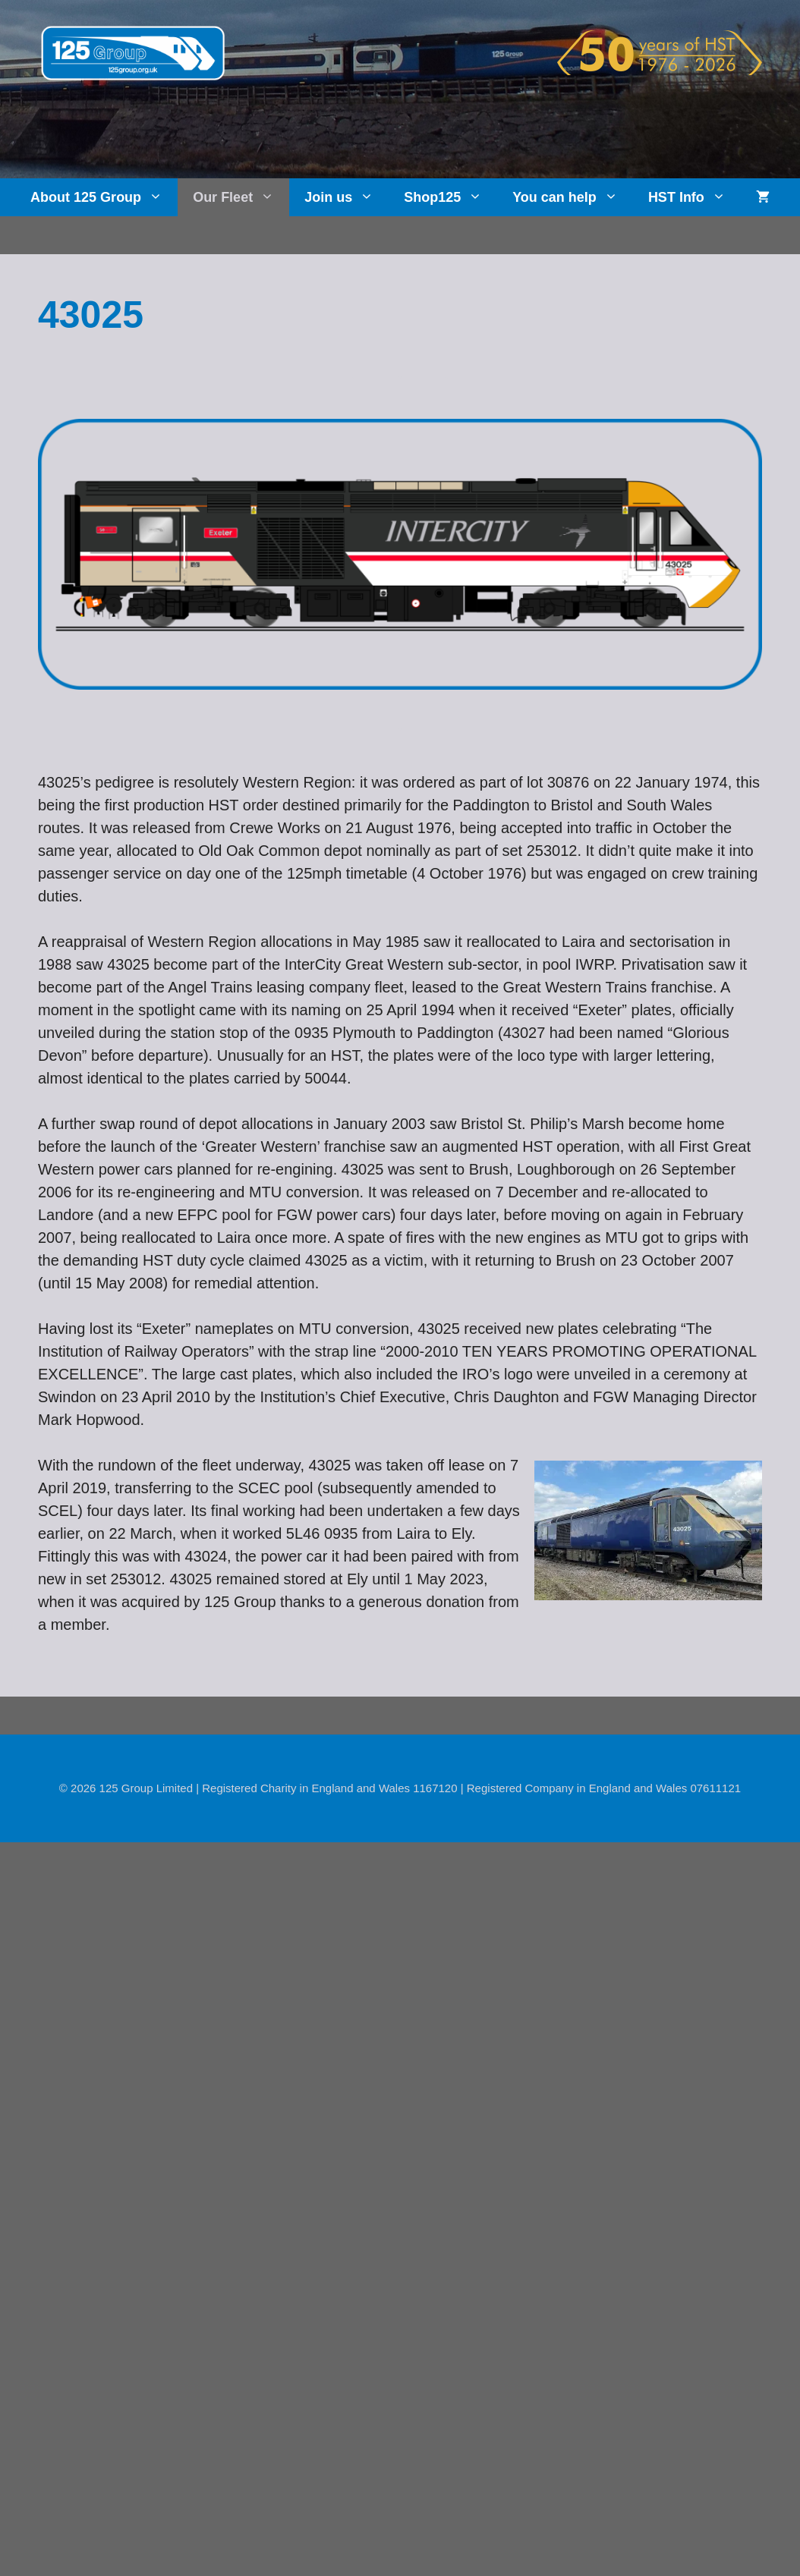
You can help (572, 197)
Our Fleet (241, 197)
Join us (346, 197)
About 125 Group (104, 197)
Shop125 (450, 197)
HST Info (694, 197)
